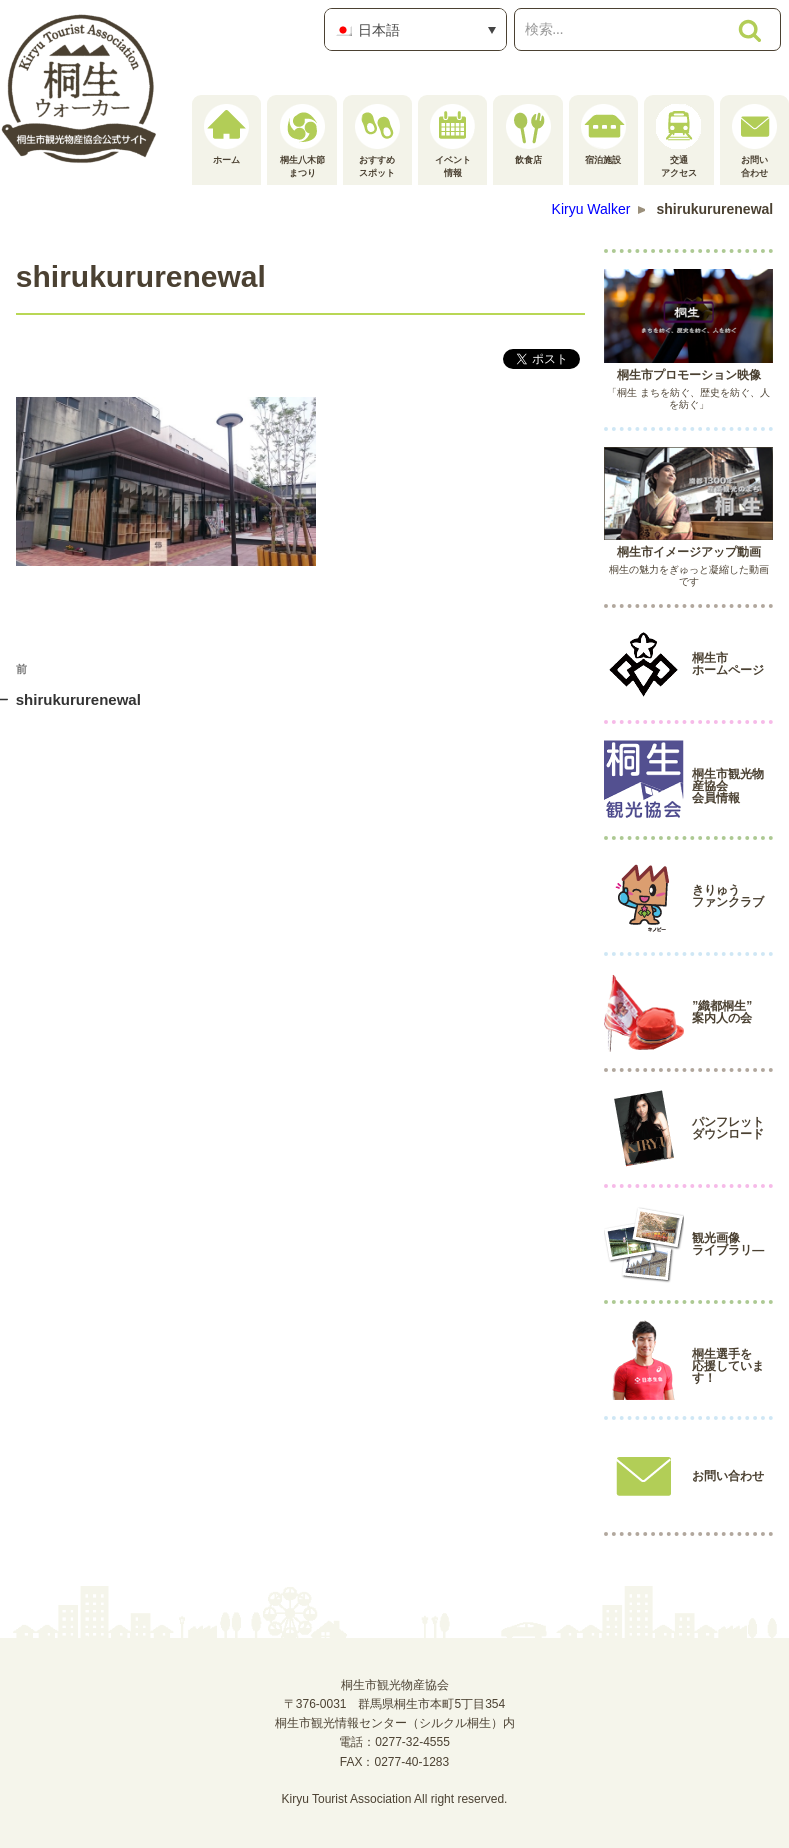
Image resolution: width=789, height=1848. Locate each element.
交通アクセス (678, 141)
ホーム (226, 134)
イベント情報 (452, 141)
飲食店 (528, 134)
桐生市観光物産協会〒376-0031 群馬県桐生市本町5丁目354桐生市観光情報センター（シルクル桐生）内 (395, 1704)
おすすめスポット (377, 141)
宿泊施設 (603, 134)
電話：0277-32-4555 (394, 1742)
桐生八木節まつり (302, 141)
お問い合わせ (754, 141)
